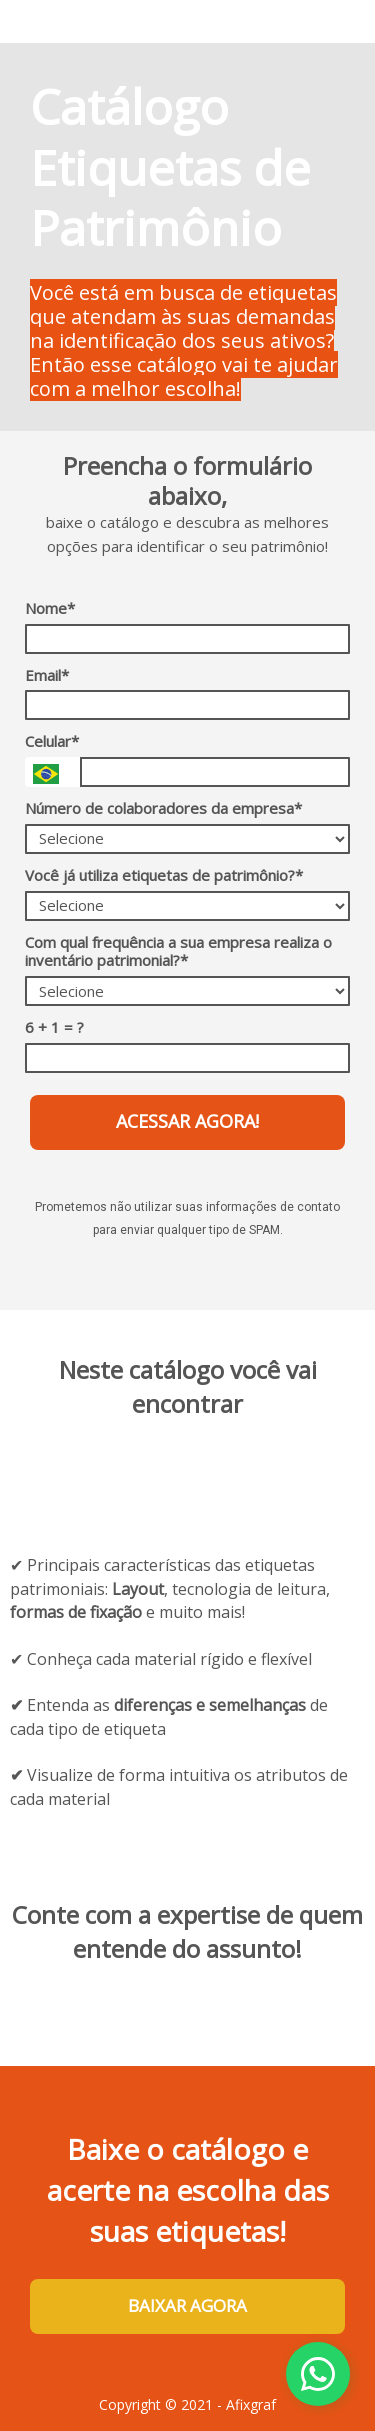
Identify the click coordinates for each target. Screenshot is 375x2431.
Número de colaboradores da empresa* (163, 808)
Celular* (52, 741)
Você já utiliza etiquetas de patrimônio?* (164, 875)
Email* (47, 675)
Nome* (50, 608)
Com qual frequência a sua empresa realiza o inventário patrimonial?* (178, 952)
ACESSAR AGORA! (187, 1121)
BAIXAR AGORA (187, 2305)
